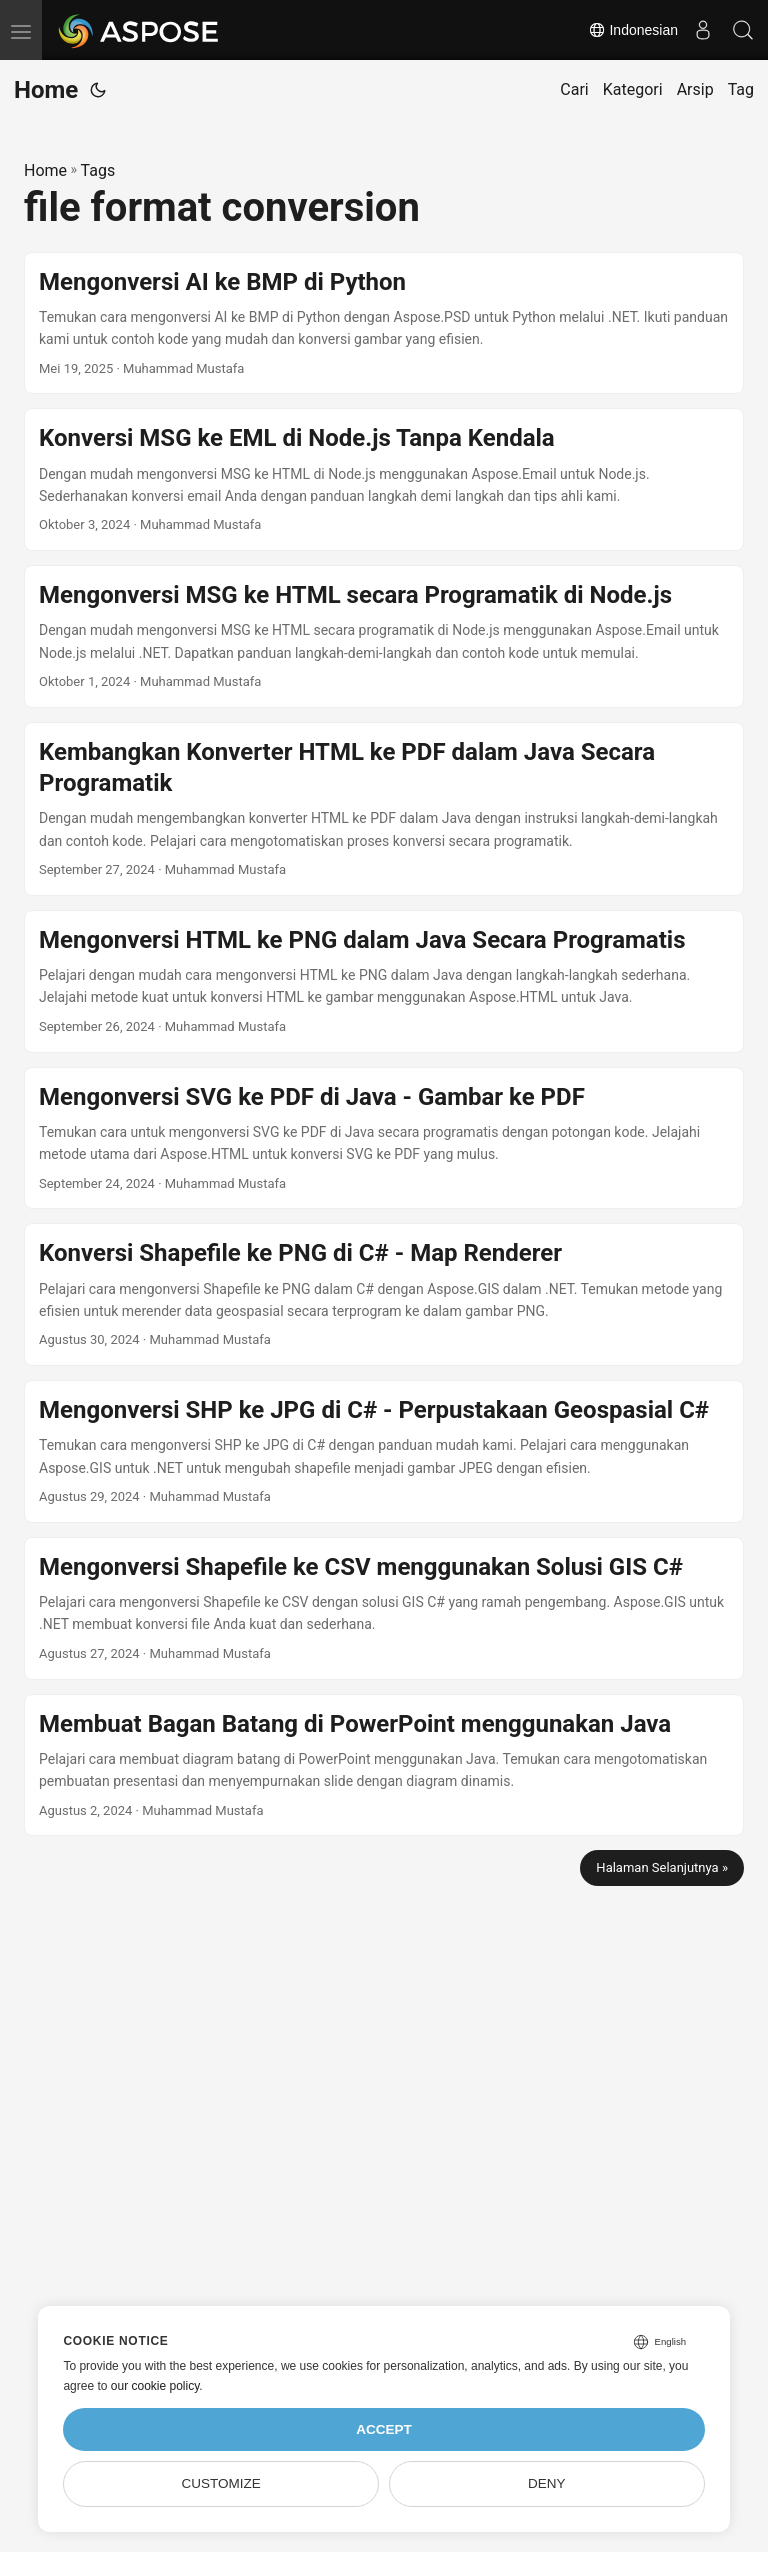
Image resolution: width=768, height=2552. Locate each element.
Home (46, 90)
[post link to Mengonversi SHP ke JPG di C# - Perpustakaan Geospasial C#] (384, 1451)
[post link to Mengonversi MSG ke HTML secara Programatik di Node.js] (384, 636)
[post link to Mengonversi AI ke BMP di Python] (384, 323)
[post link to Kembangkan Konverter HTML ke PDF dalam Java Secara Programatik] (384, 809)
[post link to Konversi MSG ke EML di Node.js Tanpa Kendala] (384, 479)
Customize (221, 2483)
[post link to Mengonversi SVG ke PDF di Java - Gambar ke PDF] (384, 1138)
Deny (547, 2483)
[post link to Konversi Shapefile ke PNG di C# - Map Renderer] (384, 1294)
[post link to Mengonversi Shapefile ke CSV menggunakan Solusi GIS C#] (384, 1608)
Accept (384, 2429)
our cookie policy (155, 2386)
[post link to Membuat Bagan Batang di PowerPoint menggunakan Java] (384, 1765)
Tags (98, 170)
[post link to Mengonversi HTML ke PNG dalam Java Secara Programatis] (384, 981)
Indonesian (633, 30)
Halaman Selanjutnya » (662, 1867)
